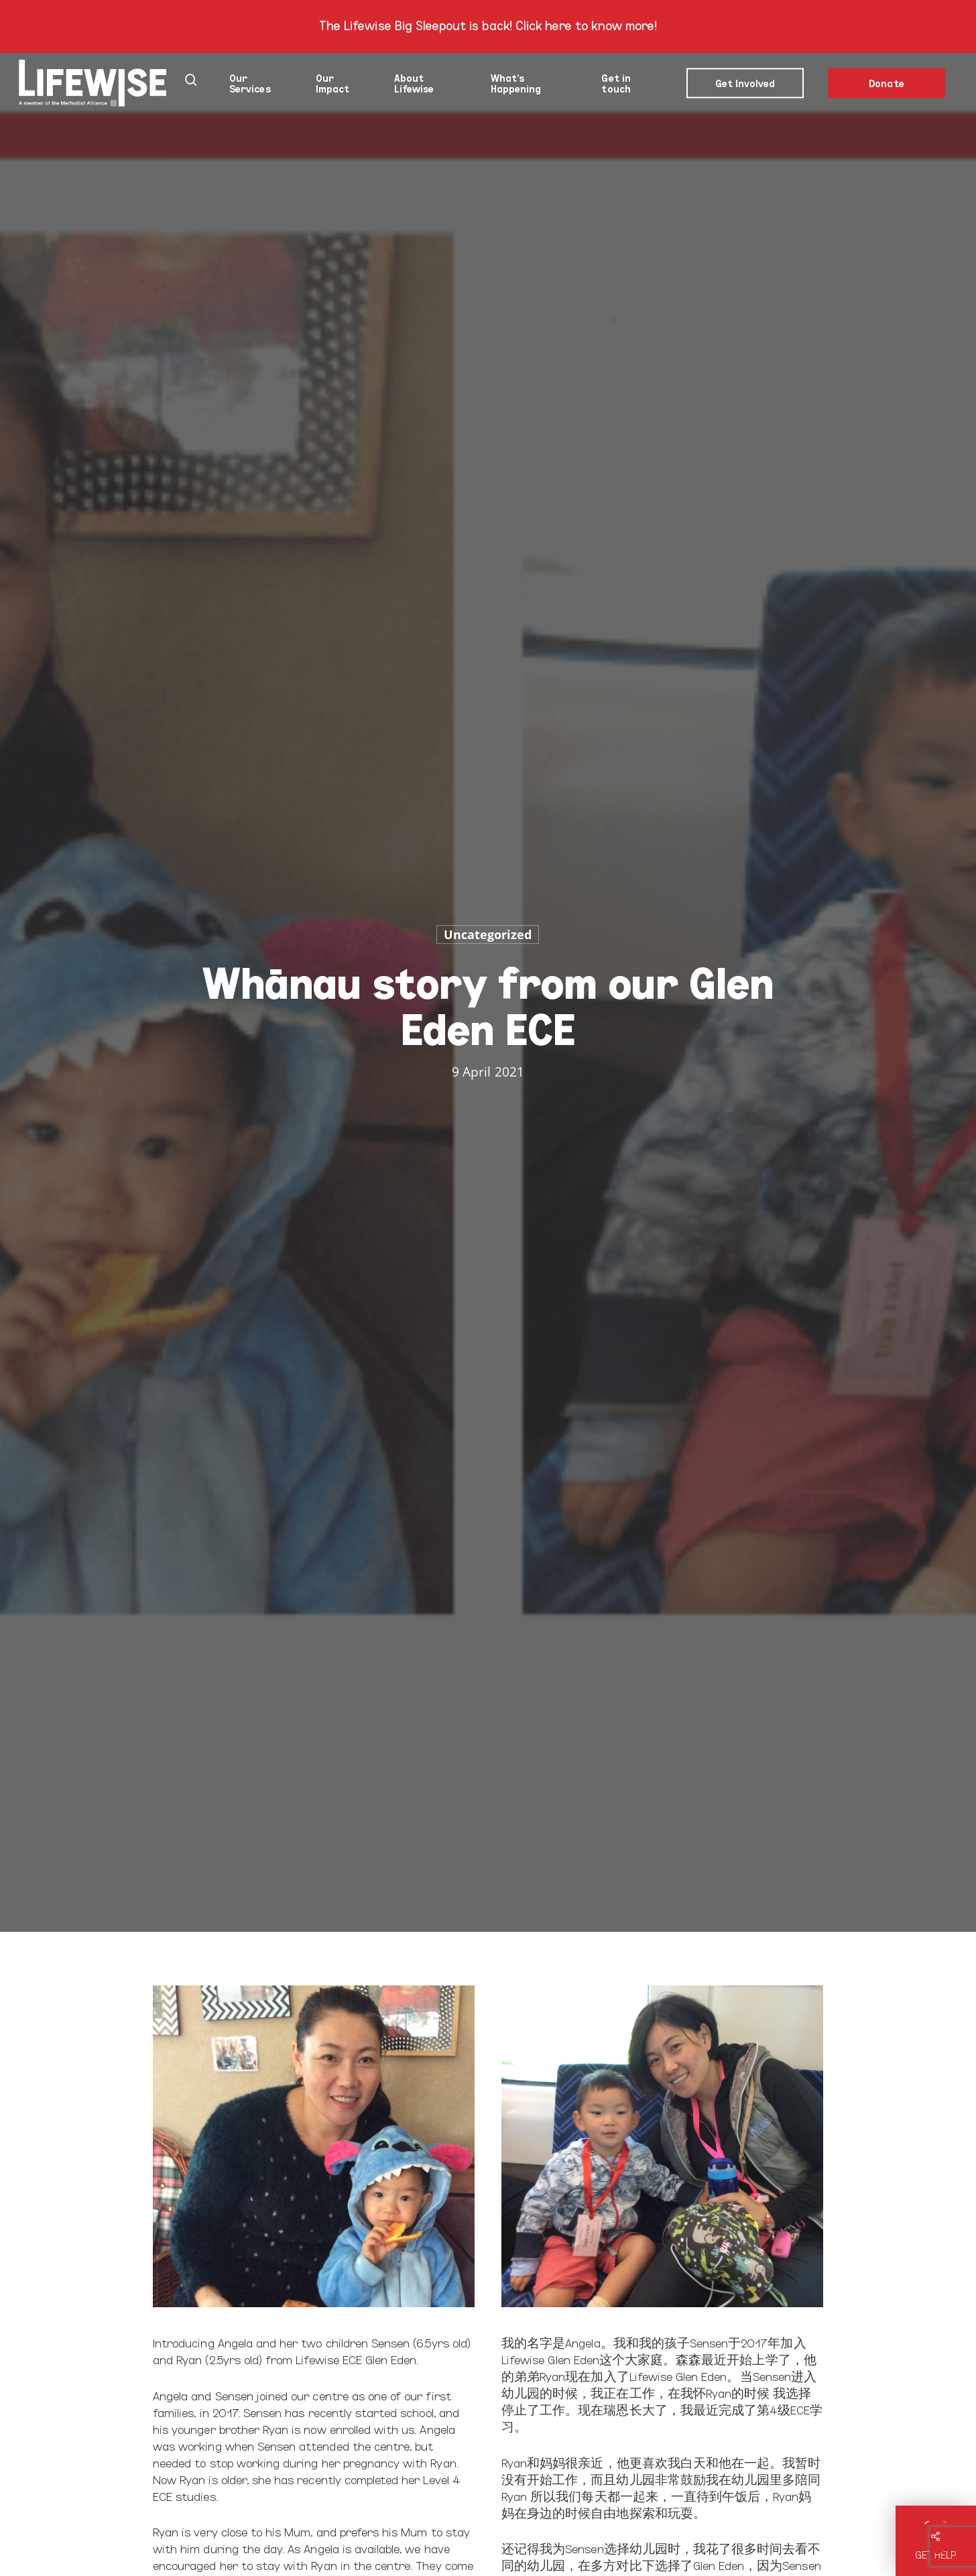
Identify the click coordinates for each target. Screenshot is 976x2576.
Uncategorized (488, 934)
